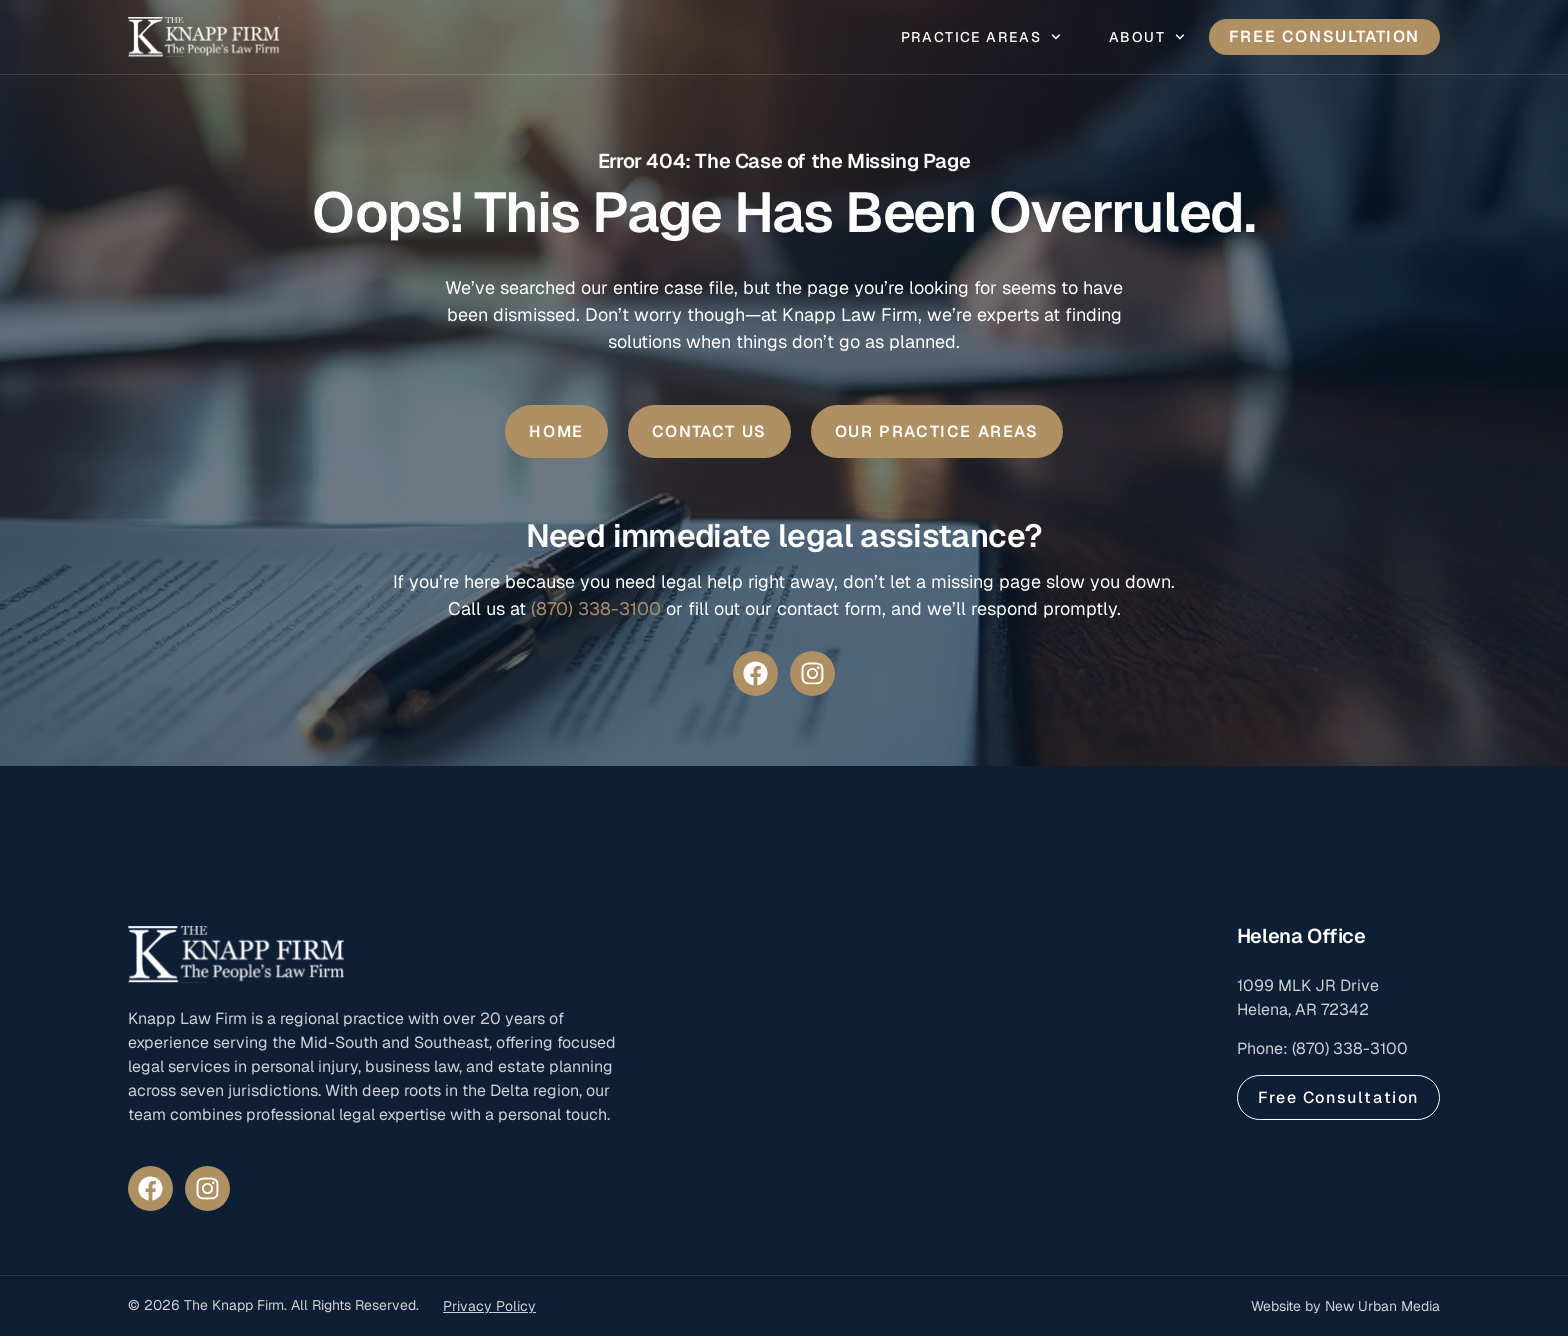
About (1147, 37)
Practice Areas (981, 37)
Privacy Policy (489, 1306)
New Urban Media (1382, 1306)
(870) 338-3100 (596, 608)
